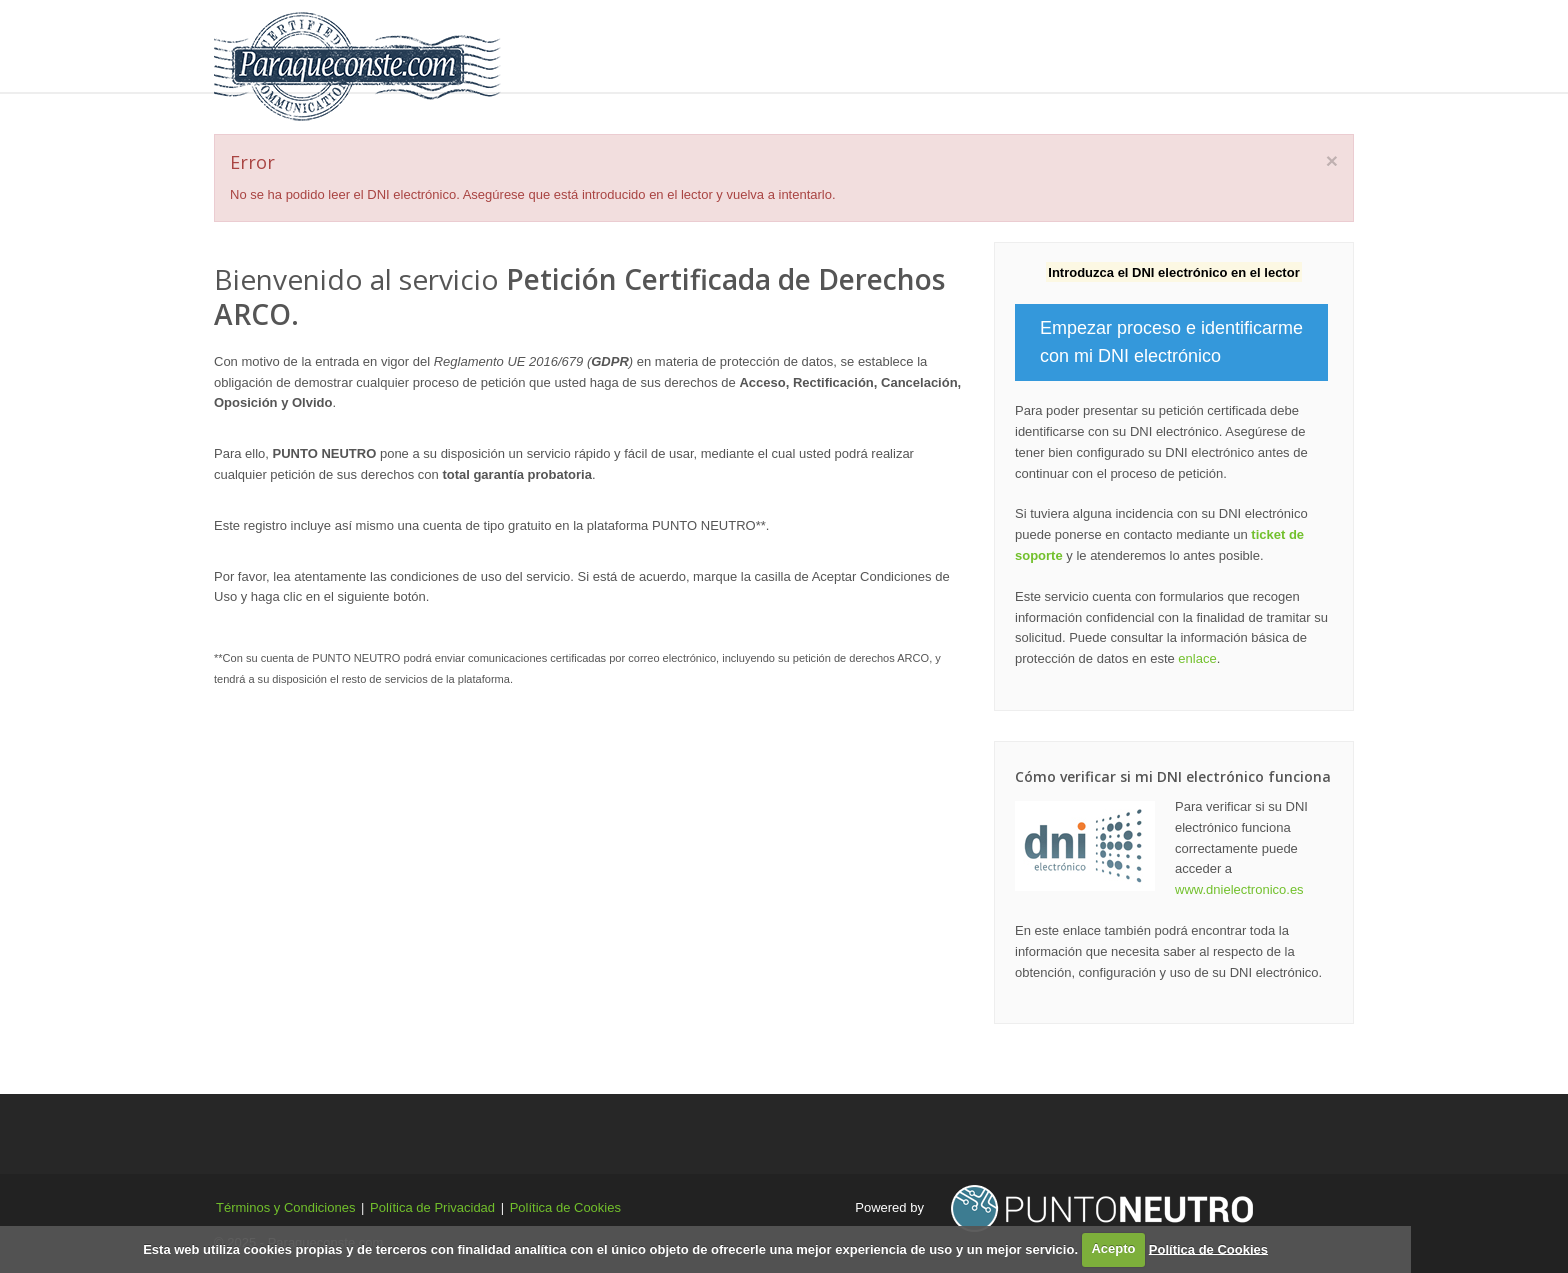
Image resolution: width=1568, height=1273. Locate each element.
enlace (1197, 658)
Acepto (1113, 1248)
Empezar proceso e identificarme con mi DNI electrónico (1171, 342)
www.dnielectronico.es (1239, 889)
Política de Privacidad (432, 1207)
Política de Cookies (565, 1207)
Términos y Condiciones (285, 1207)
